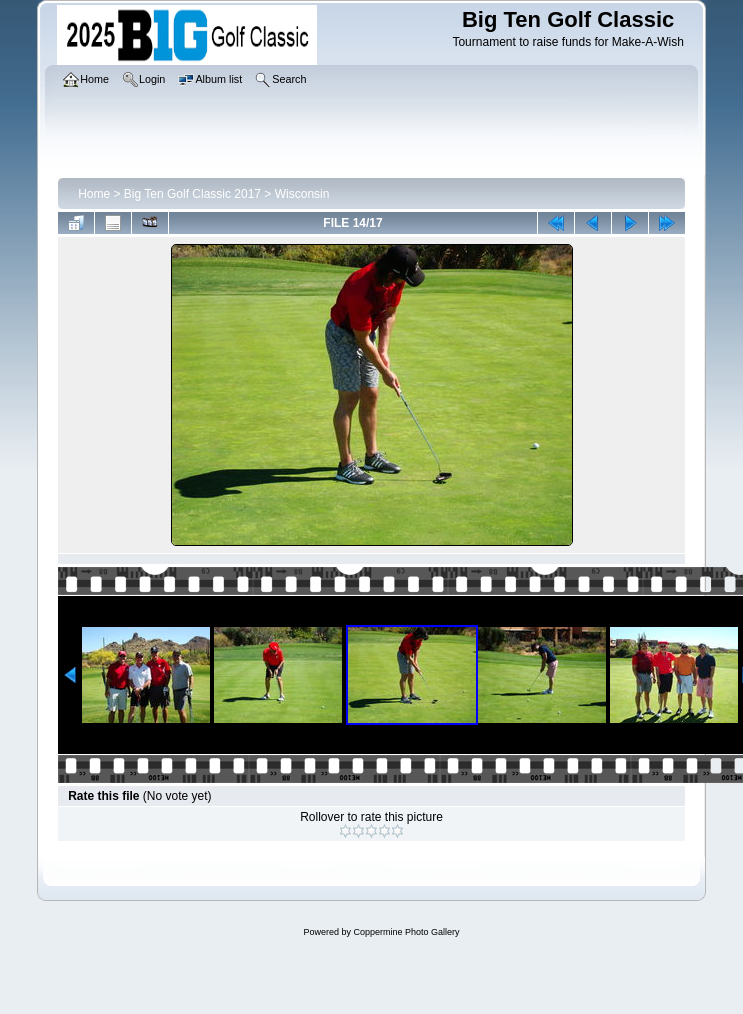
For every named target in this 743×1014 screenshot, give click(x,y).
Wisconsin (302, 194)
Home (94, 194)
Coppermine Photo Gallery (406, 932)
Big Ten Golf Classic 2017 (192, 194)
